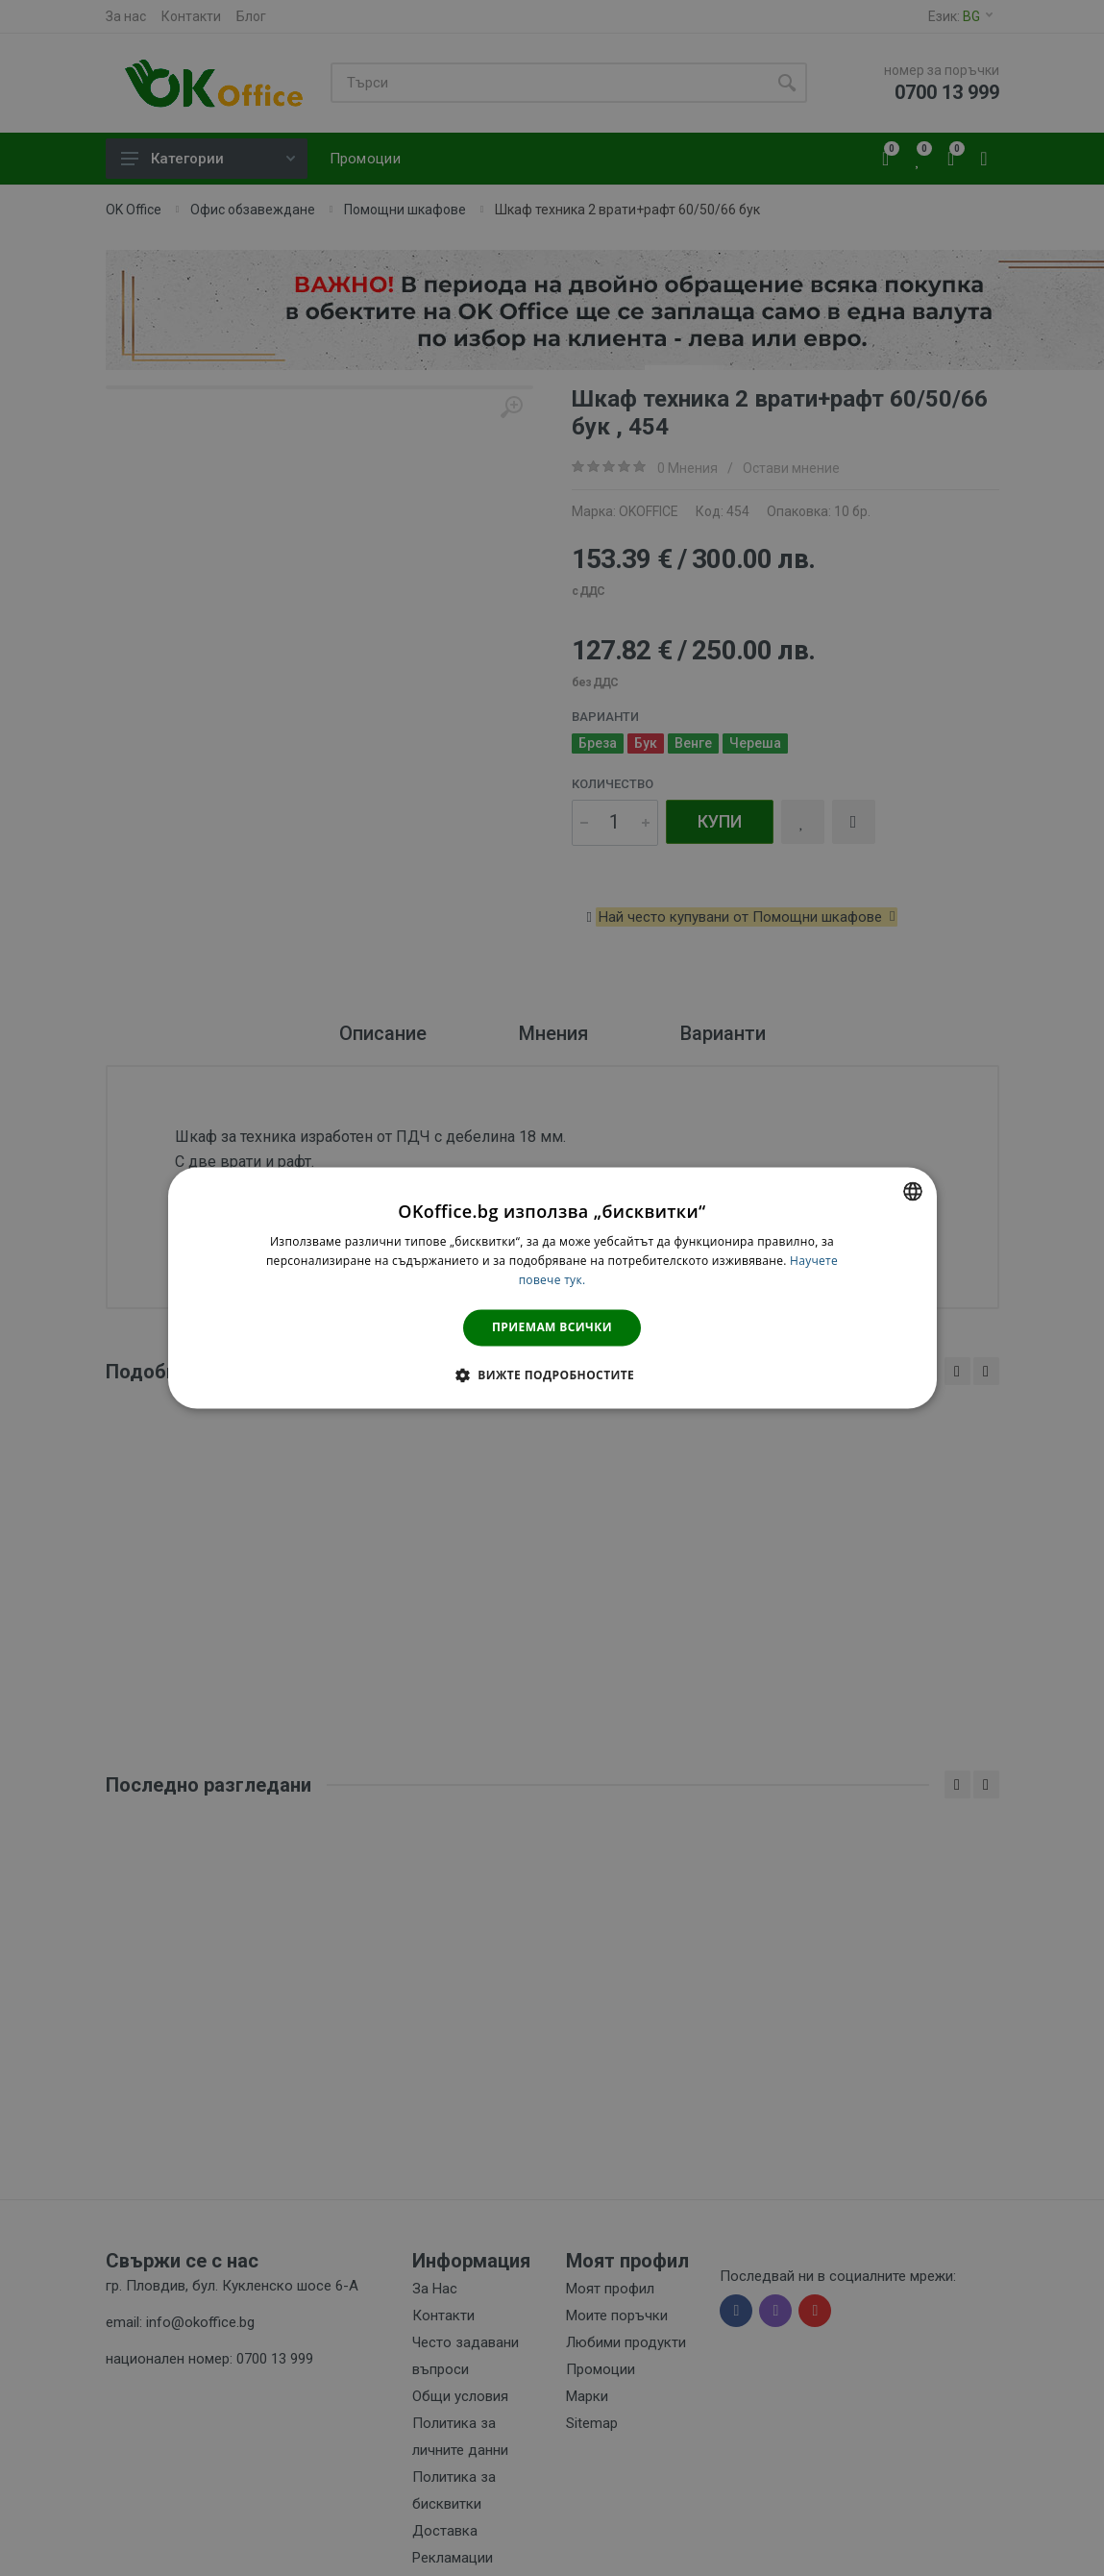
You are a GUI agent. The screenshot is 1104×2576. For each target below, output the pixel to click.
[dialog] (552, 1287)
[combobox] (912, 1191)
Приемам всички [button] (552, 1327)
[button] (552, 1375)
